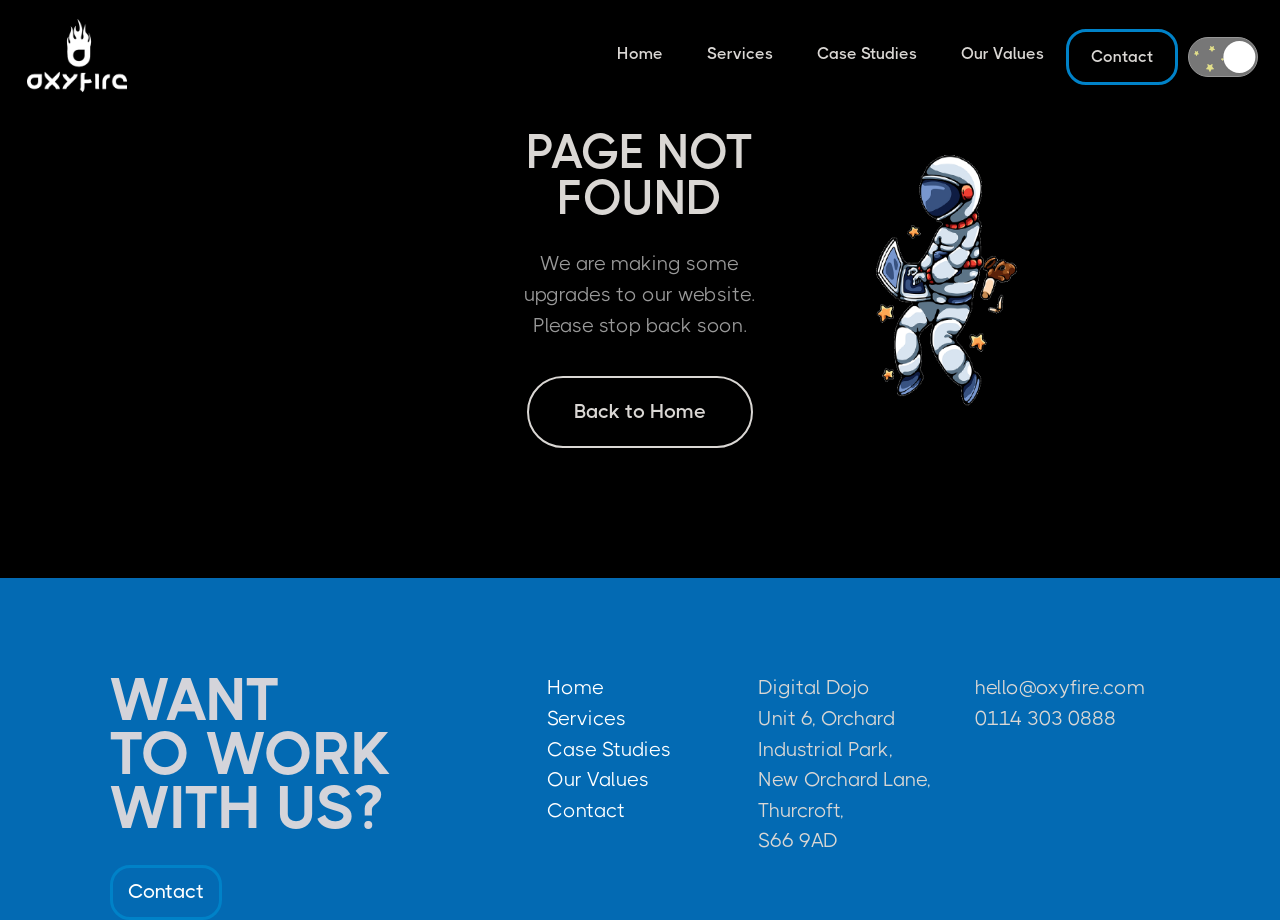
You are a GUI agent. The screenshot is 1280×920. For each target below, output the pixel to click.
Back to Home (640, 411)
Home (640, 53)
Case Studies (867, 53)
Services (740, 53)
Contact (1122, 56)
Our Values (1002, 53)
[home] (77, 57)
